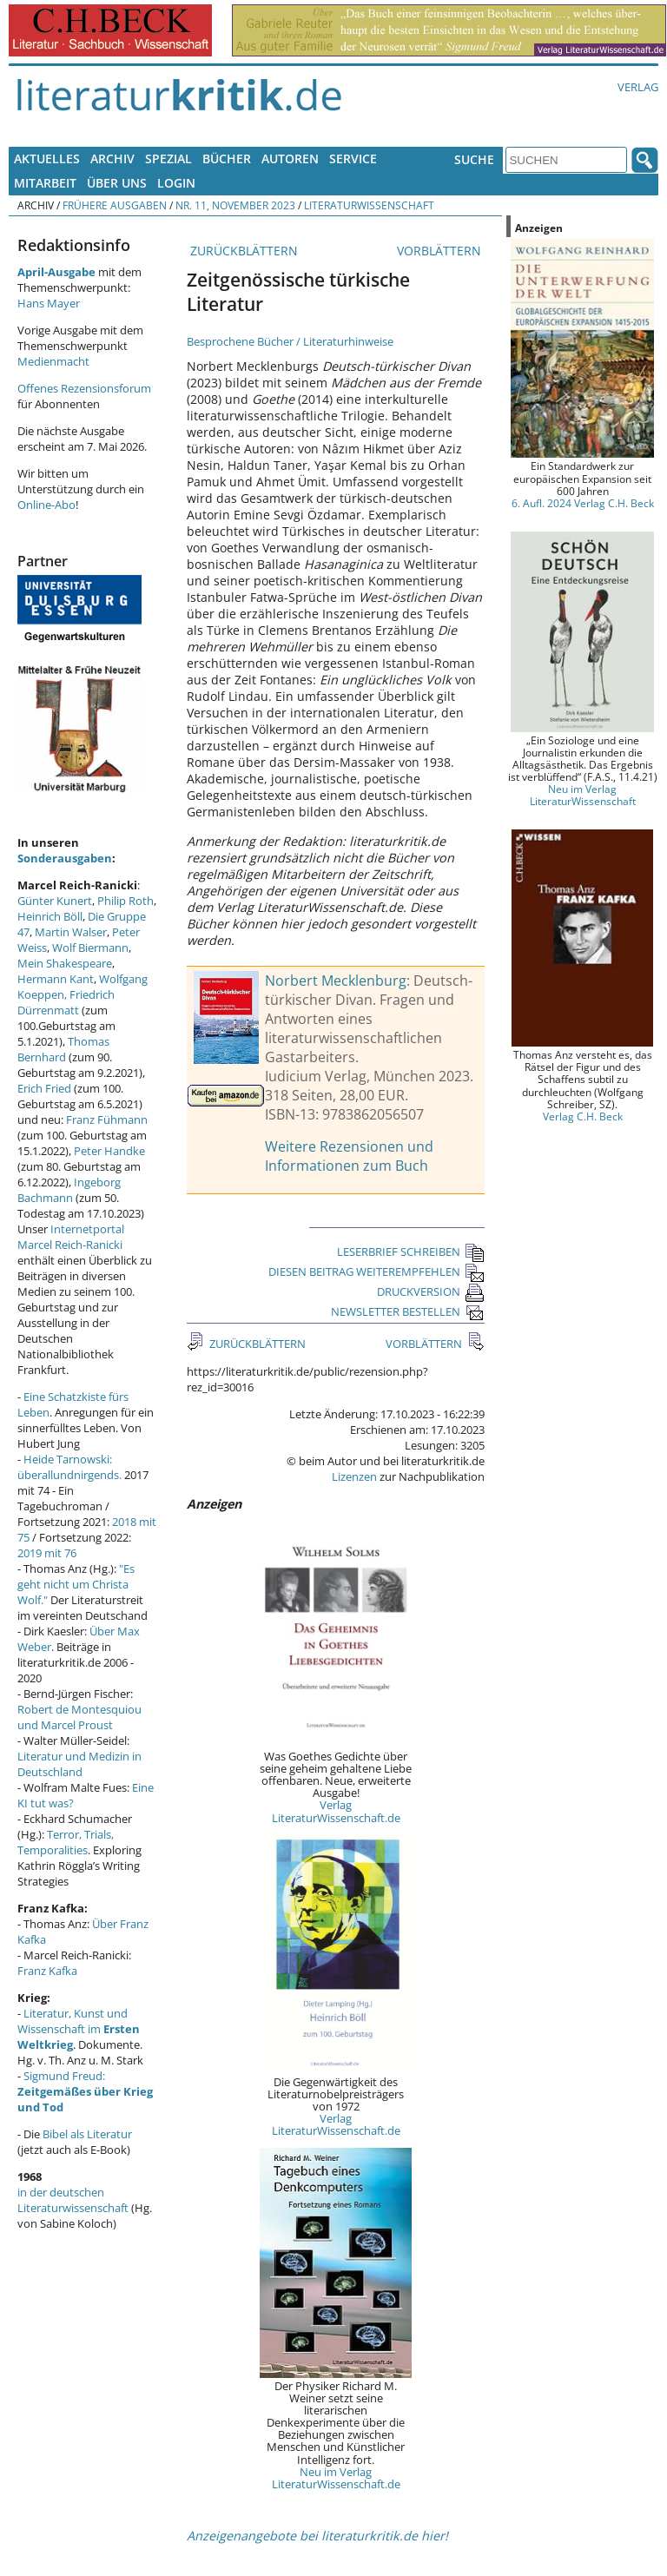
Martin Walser (71, 932)
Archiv (112, 158)
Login (176, 183)
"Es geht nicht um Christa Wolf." (76, 1584)
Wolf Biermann (90, 947)
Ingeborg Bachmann (69, 1189)
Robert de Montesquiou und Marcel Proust (79, 1717)
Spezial (168, 158)
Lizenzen (354, 1476)
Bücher (226, 158)
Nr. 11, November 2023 (235, 205)
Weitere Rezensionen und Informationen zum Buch (349, 1156)
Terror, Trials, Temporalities (65, 1842)
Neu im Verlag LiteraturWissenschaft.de (336, 2478)
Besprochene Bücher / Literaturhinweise (290, 341)
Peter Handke (109, 1151)
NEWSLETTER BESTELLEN (408, 1311)
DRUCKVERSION (431, 1291)
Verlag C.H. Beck (583, 1116)
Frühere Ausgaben (115, 205)
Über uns (117, 183)
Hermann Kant (55, 979)
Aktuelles (47, 158)
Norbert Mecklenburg (335, 980)
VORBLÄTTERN (441, 250)
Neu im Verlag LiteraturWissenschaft (583, 795)
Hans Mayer (48, 303)
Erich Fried (44, 1088)
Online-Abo (46, 504)
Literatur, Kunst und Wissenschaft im (78, 2028)
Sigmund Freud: (85, 2091)
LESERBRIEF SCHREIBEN (411, 1251)
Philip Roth (125, 900)
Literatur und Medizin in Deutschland (79, 1764)
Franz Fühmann (107, 1119)
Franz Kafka (47, 1970)
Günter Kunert (54, 900)
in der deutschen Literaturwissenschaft (73, 2200)
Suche (474, 159)
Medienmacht (53, 361)
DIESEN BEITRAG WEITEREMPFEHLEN (376, 1271)
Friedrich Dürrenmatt (66, 1002)
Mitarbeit (45, 183)
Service (353, 158)
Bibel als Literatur (87, 2134)
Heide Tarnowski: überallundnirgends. (69, 1467)
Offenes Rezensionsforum (84, 388)
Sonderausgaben (64, 858)
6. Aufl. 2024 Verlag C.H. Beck (583, 503)
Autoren (290, 158)
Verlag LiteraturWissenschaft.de (336, 1811)
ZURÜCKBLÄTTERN (242, 250)
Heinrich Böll (50, 916)
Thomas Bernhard (63, 1049)
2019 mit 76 (46, 1553)
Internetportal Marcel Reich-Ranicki (70, 1236)
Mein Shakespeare (64, 963)
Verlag (637, 87)
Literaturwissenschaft (369, 205)
